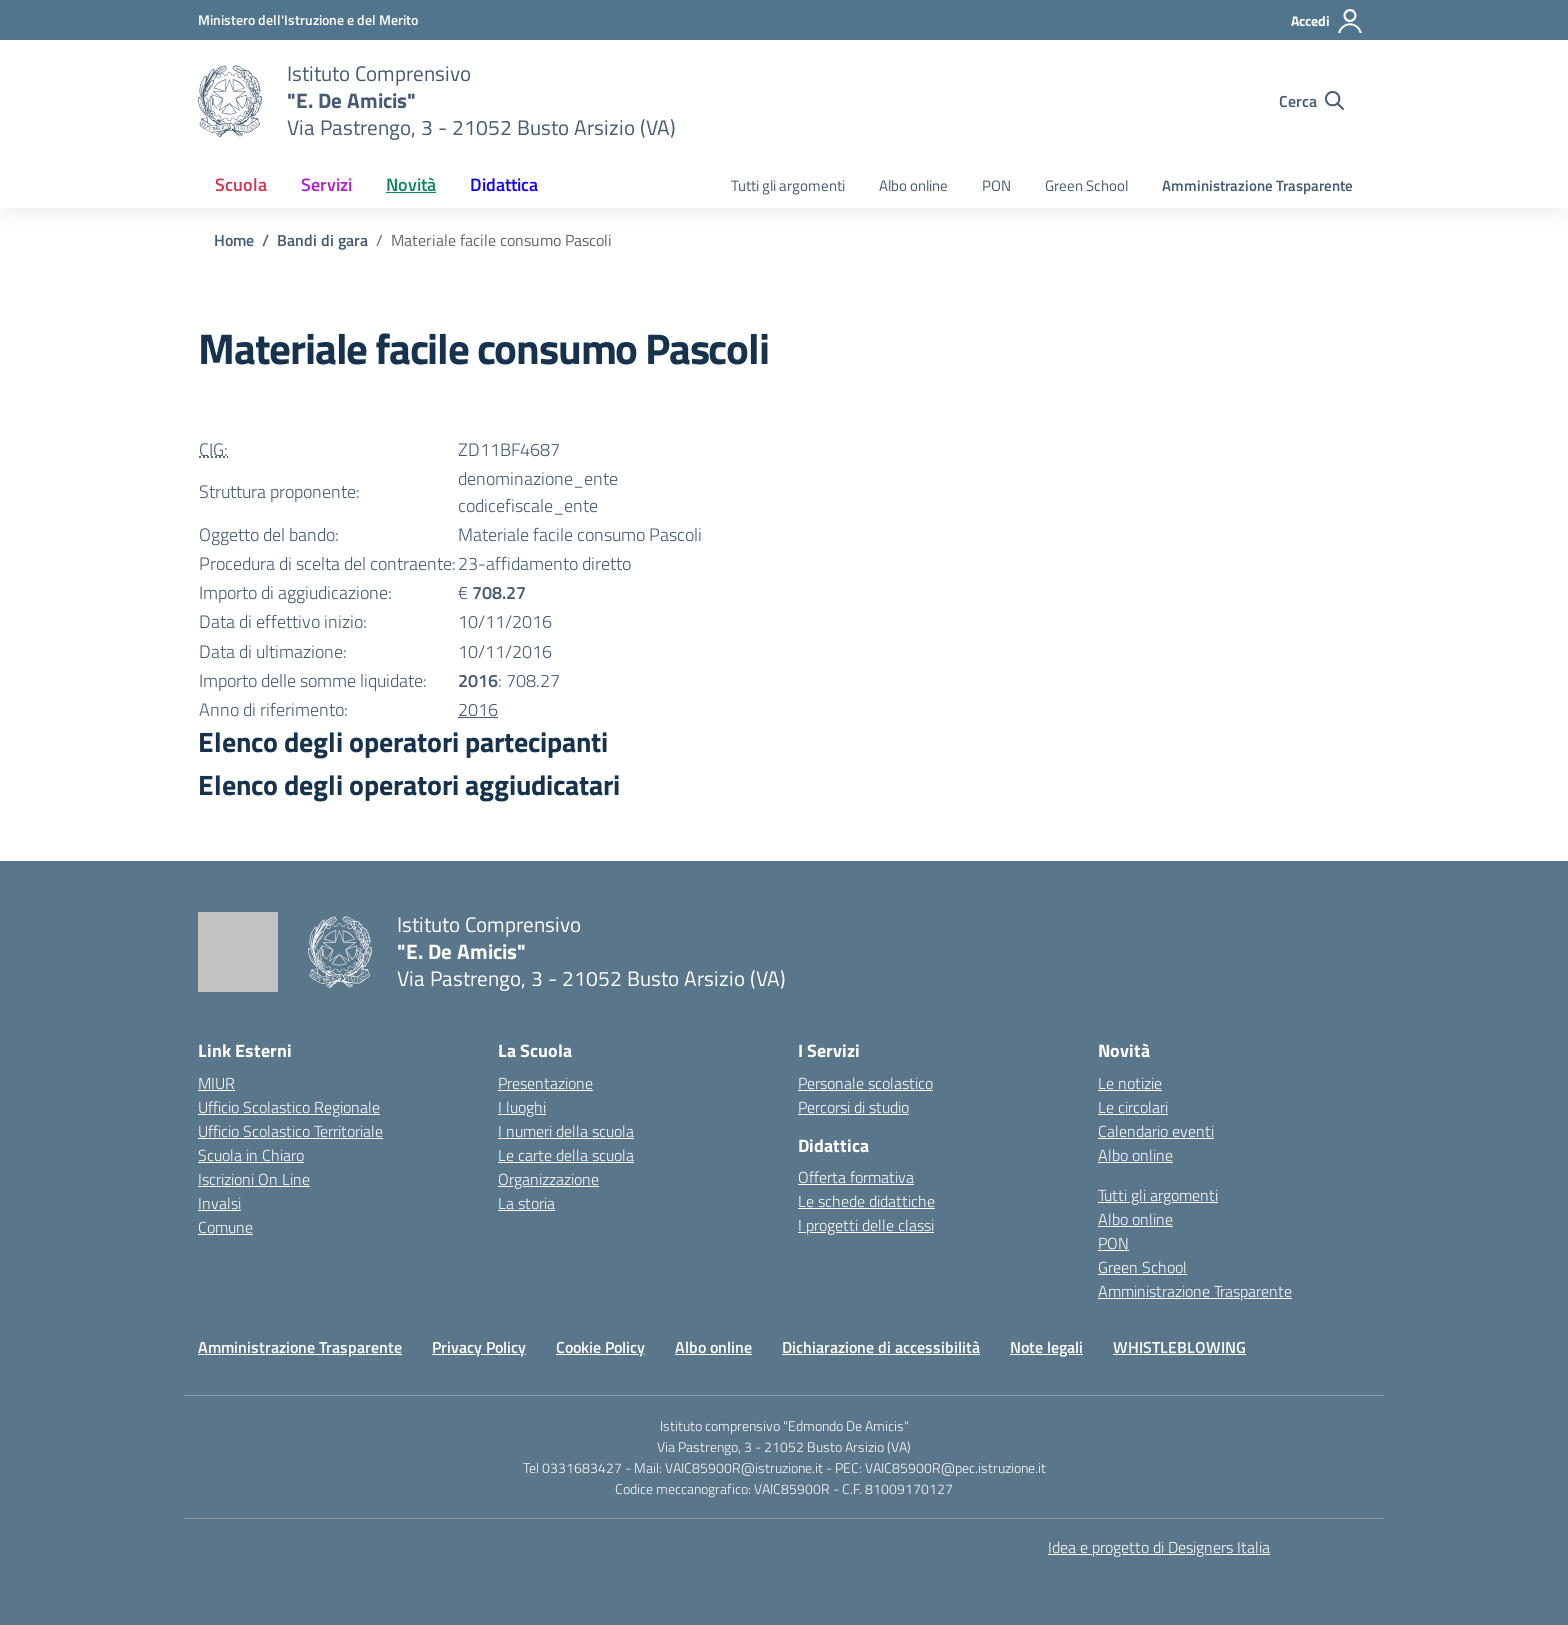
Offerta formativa (856, 1177)
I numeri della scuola (566, 1131)
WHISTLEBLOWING (1179, 1347)
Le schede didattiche (866, 1201)
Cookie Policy (600, 1347)
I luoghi (522, 1107)
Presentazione (545, 1083)
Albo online (913, 185)
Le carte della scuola (566, 1155)
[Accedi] (1327, 21)
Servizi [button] (326, 184)
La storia (526, 1203)
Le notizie (1130, 1083)
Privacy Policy (479, 1347)
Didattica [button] (504, 184)
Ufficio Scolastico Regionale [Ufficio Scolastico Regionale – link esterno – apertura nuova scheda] (289, 1107)
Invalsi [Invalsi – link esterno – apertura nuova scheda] (219, 1203)
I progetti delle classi (866, 1225)
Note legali (1046, 1347)
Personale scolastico (865, 1083)
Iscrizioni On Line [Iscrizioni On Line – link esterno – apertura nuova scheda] (254, 1179)
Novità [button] (411, 184)
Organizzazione (548, 1179)
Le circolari (1133, 1107)
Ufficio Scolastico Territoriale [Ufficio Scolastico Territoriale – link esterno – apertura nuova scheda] (290, 1131)
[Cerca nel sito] (1311, 101)
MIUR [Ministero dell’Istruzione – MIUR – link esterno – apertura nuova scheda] (216, 1083)
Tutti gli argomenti (788, 185)
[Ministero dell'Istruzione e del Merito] (308, 19)
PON (996, 185)
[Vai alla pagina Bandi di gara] (322, 240)
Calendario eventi (1156, 1131)
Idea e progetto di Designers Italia (1159, 1547)
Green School (1086, 185)
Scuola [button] (241, 184)
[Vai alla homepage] (230, 101)
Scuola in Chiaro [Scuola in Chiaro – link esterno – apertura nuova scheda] (251, 1155)
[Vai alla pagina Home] (234, 240)
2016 (478, 709)
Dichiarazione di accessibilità (881, 1347)
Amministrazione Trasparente (1257, 185)
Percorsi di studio (853, 1107)
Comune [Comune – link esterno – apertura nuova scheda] (225, 1227)
